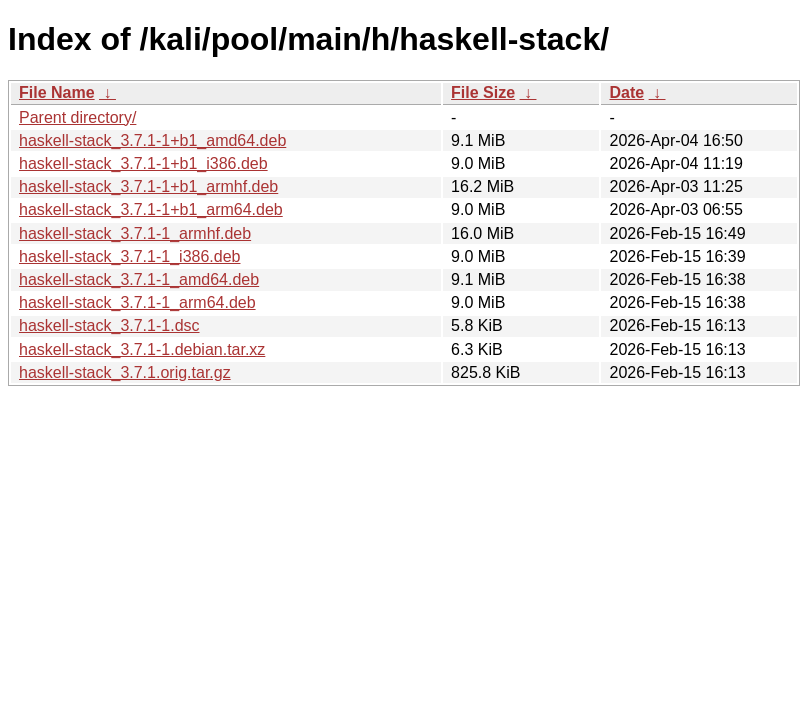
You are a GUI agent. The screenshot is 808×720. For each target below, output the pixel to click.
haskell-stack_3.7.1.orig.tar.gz (125, 372)
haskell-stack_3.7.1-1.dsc (109, 325)
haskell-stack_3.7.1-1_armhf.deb (135, 233)
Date (626, 92)
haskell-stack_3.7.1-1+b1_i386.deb (143, 163)
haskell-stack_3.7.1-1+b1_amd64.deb (152, 140)
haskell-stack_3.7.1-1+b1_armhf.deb (148, 186)
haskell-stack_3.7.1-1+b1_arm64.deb (151, 209)
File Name (57, 92)
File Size (483, 92)
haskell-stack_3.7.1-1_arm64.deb (137, 302)
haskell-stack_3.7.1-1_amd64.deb (139, 279)
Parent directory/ (77, 117)
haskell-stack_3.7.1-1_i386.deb (129, 256)
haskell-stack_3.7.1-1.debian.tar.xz (142, 349)
